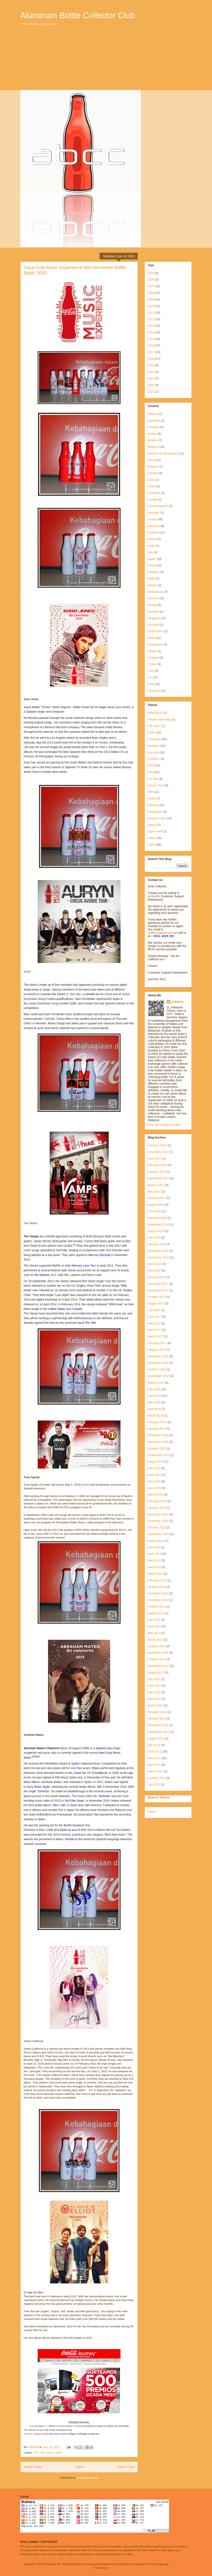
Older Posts (126, 2467)
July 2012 (154, 1679)
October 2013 (156, 1606)
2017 (151, 352)
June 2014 (154, 1553)
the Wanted (41, 1274)
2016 (151, 345)
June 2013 (154, 1626)
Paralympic (155, 811)
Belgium (153, 446)
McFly (56, 1265)
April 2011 (154, 1764)
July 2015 (154, 1468)
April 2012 (154, 1698)
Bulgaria (153, 466)
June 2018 (154, 1264)
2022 (151, 385)
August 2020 (156, 1204)
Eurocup (153, 752)
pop (58, 1236)
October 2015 (156, 1448)
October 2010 (156, 1778)
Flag (150, 772)
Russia (152, 605)
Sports (152, 824)
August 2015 (156, 1461)
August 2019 (156, 1231)
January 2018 (156, 1277)
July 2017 (154, 1310)
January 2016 (156, 1428)
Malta (151, 578)
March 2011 (155, 1771)
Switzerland (155, 644)
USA (151, 684)
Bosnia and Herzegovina (163, 453)
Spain (75, 1763)
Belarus (153, 440)
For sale (153, 778)
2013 (151, 325)
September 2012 (158, 1666)
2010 (151, 306)
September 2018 (158, 1257)
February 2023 (157, 1145)
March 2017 (155, 1336)
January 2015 (156, 1507)
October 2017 (156, 1296)
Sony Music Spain (38, 1786)
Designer (153, 745)
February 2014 (157, 1580)
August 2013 (156, 1613)
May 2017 (154, 1323)
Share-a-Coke (157, 818)
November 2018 (158, 1250)
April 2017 (154, 1329)
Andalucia (101, 1772)
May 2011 (154, 1758)
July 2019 (154, 1237)
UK (150, 677)
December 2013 (158, 1593)
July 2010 (154, 1784)
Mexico (152, 585)
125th (151, 732)
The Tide (90, 1322)
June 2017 (154, 1316)
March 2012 (155, 1705)
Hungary (153, 532)
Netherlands (156, 591)
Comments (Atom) (87, 2477)
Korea (151, 565)
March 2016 (155, 1415)
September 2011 (158, 1731)
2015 (36, 2452)
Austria (152, 433)
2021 (151, 378)
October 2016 (156, 1369)
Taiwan (152, 651)
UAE (151, 670)
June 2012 (154, 1685)
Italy (150, 552)
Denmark (154, 512)
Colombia (154, 493)
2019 (151, 365)
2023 (151, 391)
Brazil (151, 460)
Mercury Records (99, 1255)
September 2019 (158, 1224)
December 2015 (158, 1435)
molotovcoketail (178, 2564)
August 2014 (156, 1540)
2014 (151, 332)
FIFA (151, 765)
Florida (69, 1839)
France (152, 519)
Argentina (154, 420)
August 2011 (156, 1738)
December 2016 (158, 1356)
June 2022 (154, 1158)
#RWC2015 (155, 713)
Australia (153, 427)
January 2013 (156, 1646)
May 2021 (154, 1191)
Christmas (154, 739)
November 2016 (158, 1362)
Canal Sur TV (82, 1772)
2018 (151, 358)
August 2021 (156, 1185)
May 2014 (154, 1560)
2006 (151, 279)
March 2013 (155, 1639)
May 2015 (154, 1481)
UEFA (151, 838)
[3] (33, 1756)
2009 (151, 299)
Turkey (152, 664)
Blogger (113, 2567)
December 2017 (158, 1283)
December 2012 (158, 1652)
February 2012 (157, 1712)
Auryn (75, 756)
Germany (154, 526)
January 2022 (156, 1171)
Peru (42, 1829)
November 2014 (158, 1520)
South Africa (156, 631)
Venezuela (154, 690)
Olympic (153, 805)
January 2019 (156, 1244)
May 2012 (154, 1692)
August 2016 (156, 1382)
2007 (151, 286)
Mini (43, 2452)
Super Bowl (155, 831)
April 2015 (154, 1488)
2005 (151, 273)
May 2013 (154, 1633)
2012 (151, 319)
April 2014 (154, 1567)
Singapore (154, 618)
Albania (153, 413)
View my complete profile (164, 1124)
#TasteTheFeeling (159, 719)
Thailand (153, 657)
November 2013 (158, 1600)
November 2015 (158, 1442)
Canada (77, 1308)
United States (56, 1308)
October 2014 (156, 1527)
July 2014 (154, 1547)
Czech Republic (158, 506)
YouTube (61, 1250)
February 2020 (157, 1218)
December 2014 (158, 1514)
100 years (154, 726)
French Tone (156, 785)
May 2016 (154, 1402)
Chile (50, 1829)
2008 (151, 292)
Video (151, 844)
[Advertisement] (106, 59)
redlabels (177, 1001)
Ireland (152, 539)
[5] (38, 1756)
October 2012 (156, 1659)
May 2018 (154, 1270)
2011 (151, 312)
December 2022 (158, 1152)
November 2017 (158, 1290)
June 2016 (154, 1395)
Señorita (104, 1796)
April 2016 (154, 1409)
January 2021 (156, 1198)
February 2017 (157, 1343)
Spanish (101, 1748)
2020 (151, 372)
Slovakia (153, 624)
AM (99, 1786)
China (151, 486)
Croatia (152, 499)
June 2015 (154, 1474)
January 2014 (156, 1586)
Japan (152, 559)
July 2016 (154, 1389)
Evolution (154, 759)
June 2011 (154, 1751)
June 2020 (154, 1211)
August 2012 (156, 1672)
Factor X (62, 994)
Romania (153, 598)
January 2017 (156, 1349)
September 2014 (158, 1534)
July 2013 (154, 1619)
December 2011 (158, 1725)
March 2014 (155, 1573)
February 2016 (157, 1422)
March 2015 (155, 1494)
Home (80, 2467)
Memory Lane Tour (84, 1265)
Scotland (153, 611)
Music (50, 2452)
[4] (35, 1756)
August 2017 (156, 1303)
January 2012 (156, 1718)
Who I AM (59, 1805)
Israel (151, 545)
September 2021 (158, 1178)
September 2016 (158, 1376)
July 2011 (154, 1745)
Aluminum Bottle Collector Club (77, 15)
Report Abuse (159, 1797)
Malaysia (153, 572)
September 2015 (158, 1455)
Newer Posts (33, 2467)
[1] (74, 1244)
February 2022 (157, 1165)
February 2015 (157, 1501)
